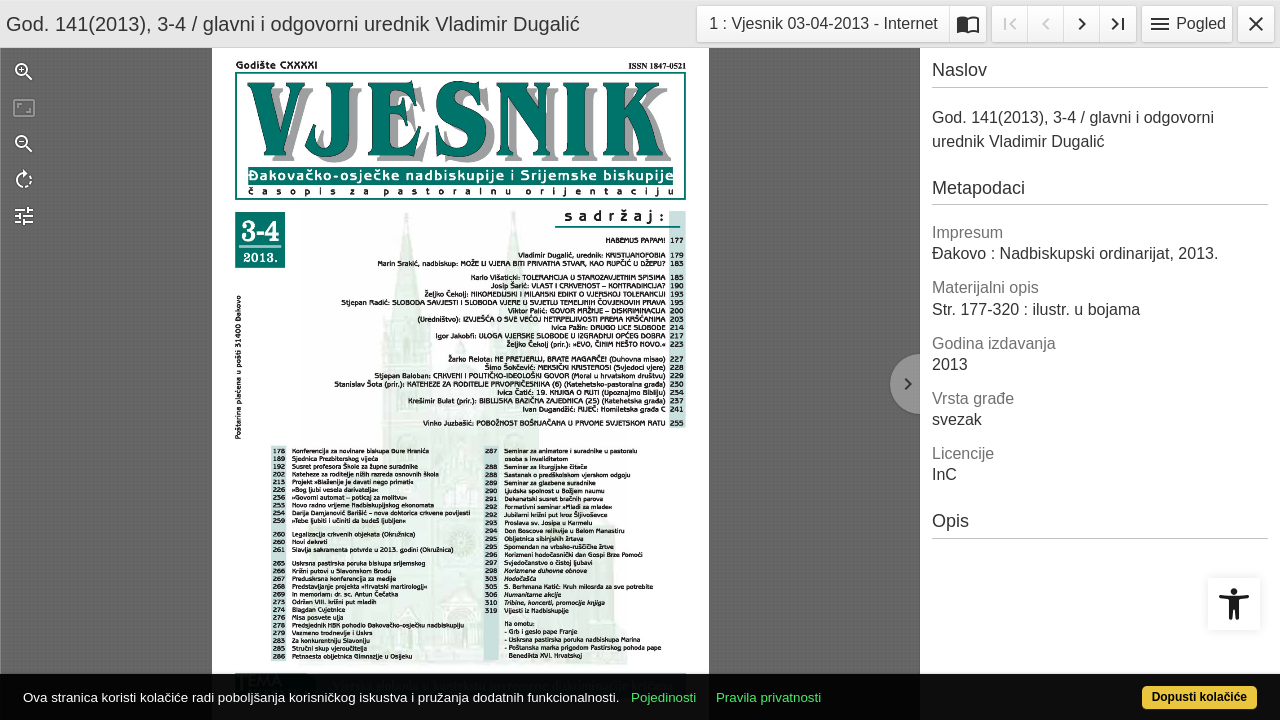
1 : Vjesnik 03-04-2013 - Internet (823, 21)
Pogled (1187, 24)
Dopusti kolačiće (1130, 686)
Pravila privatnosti (832, 686)
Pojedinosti (727, 686)
